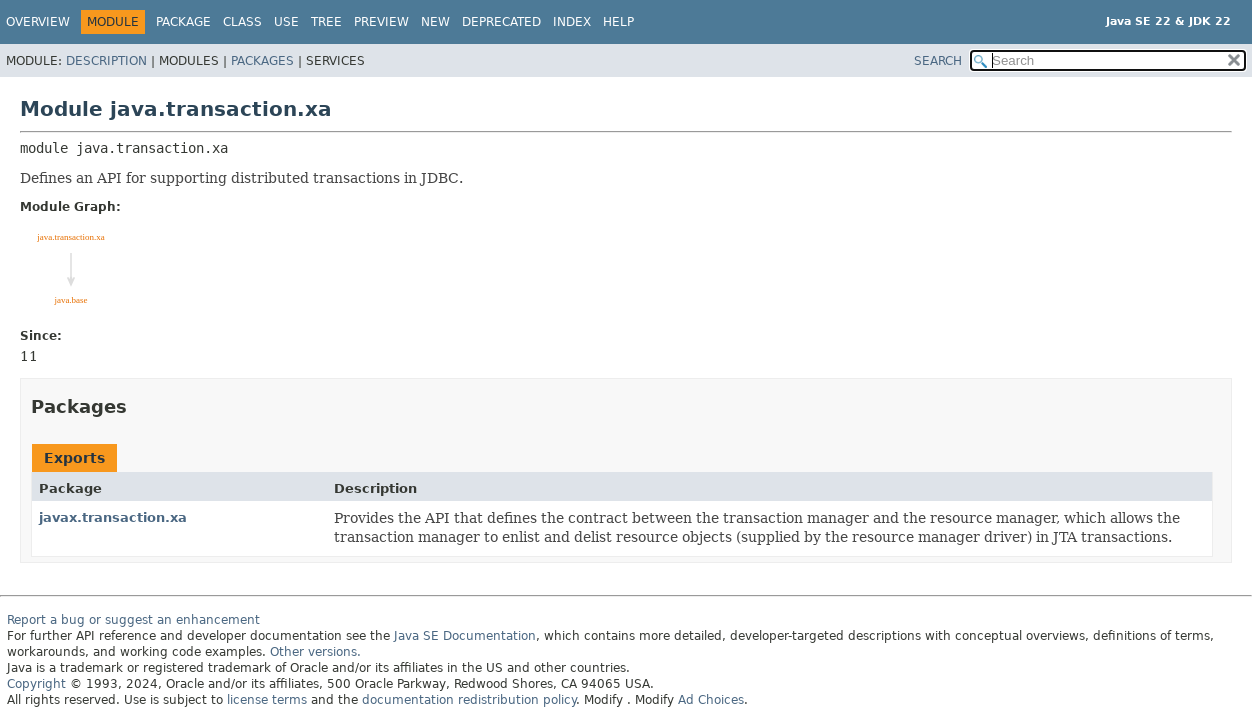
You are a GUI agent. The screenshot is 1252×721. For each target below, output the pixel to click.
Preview (381, 22)
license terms (267, 700)
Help (618, 22)
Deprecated (501, 22)
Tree (326, 22)
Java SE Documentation (465, 636)
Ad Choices (711, 700)
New (435, 22)
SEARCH (938, 61)
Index (572, 22)
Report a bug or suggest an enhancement (133, 620)
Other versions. (315, 652)
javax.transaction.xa (113, 517)
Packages (262, 61)
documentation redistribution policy (469, 700)
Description (106, 61)
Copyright (36, 684)
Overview (38, 22)
